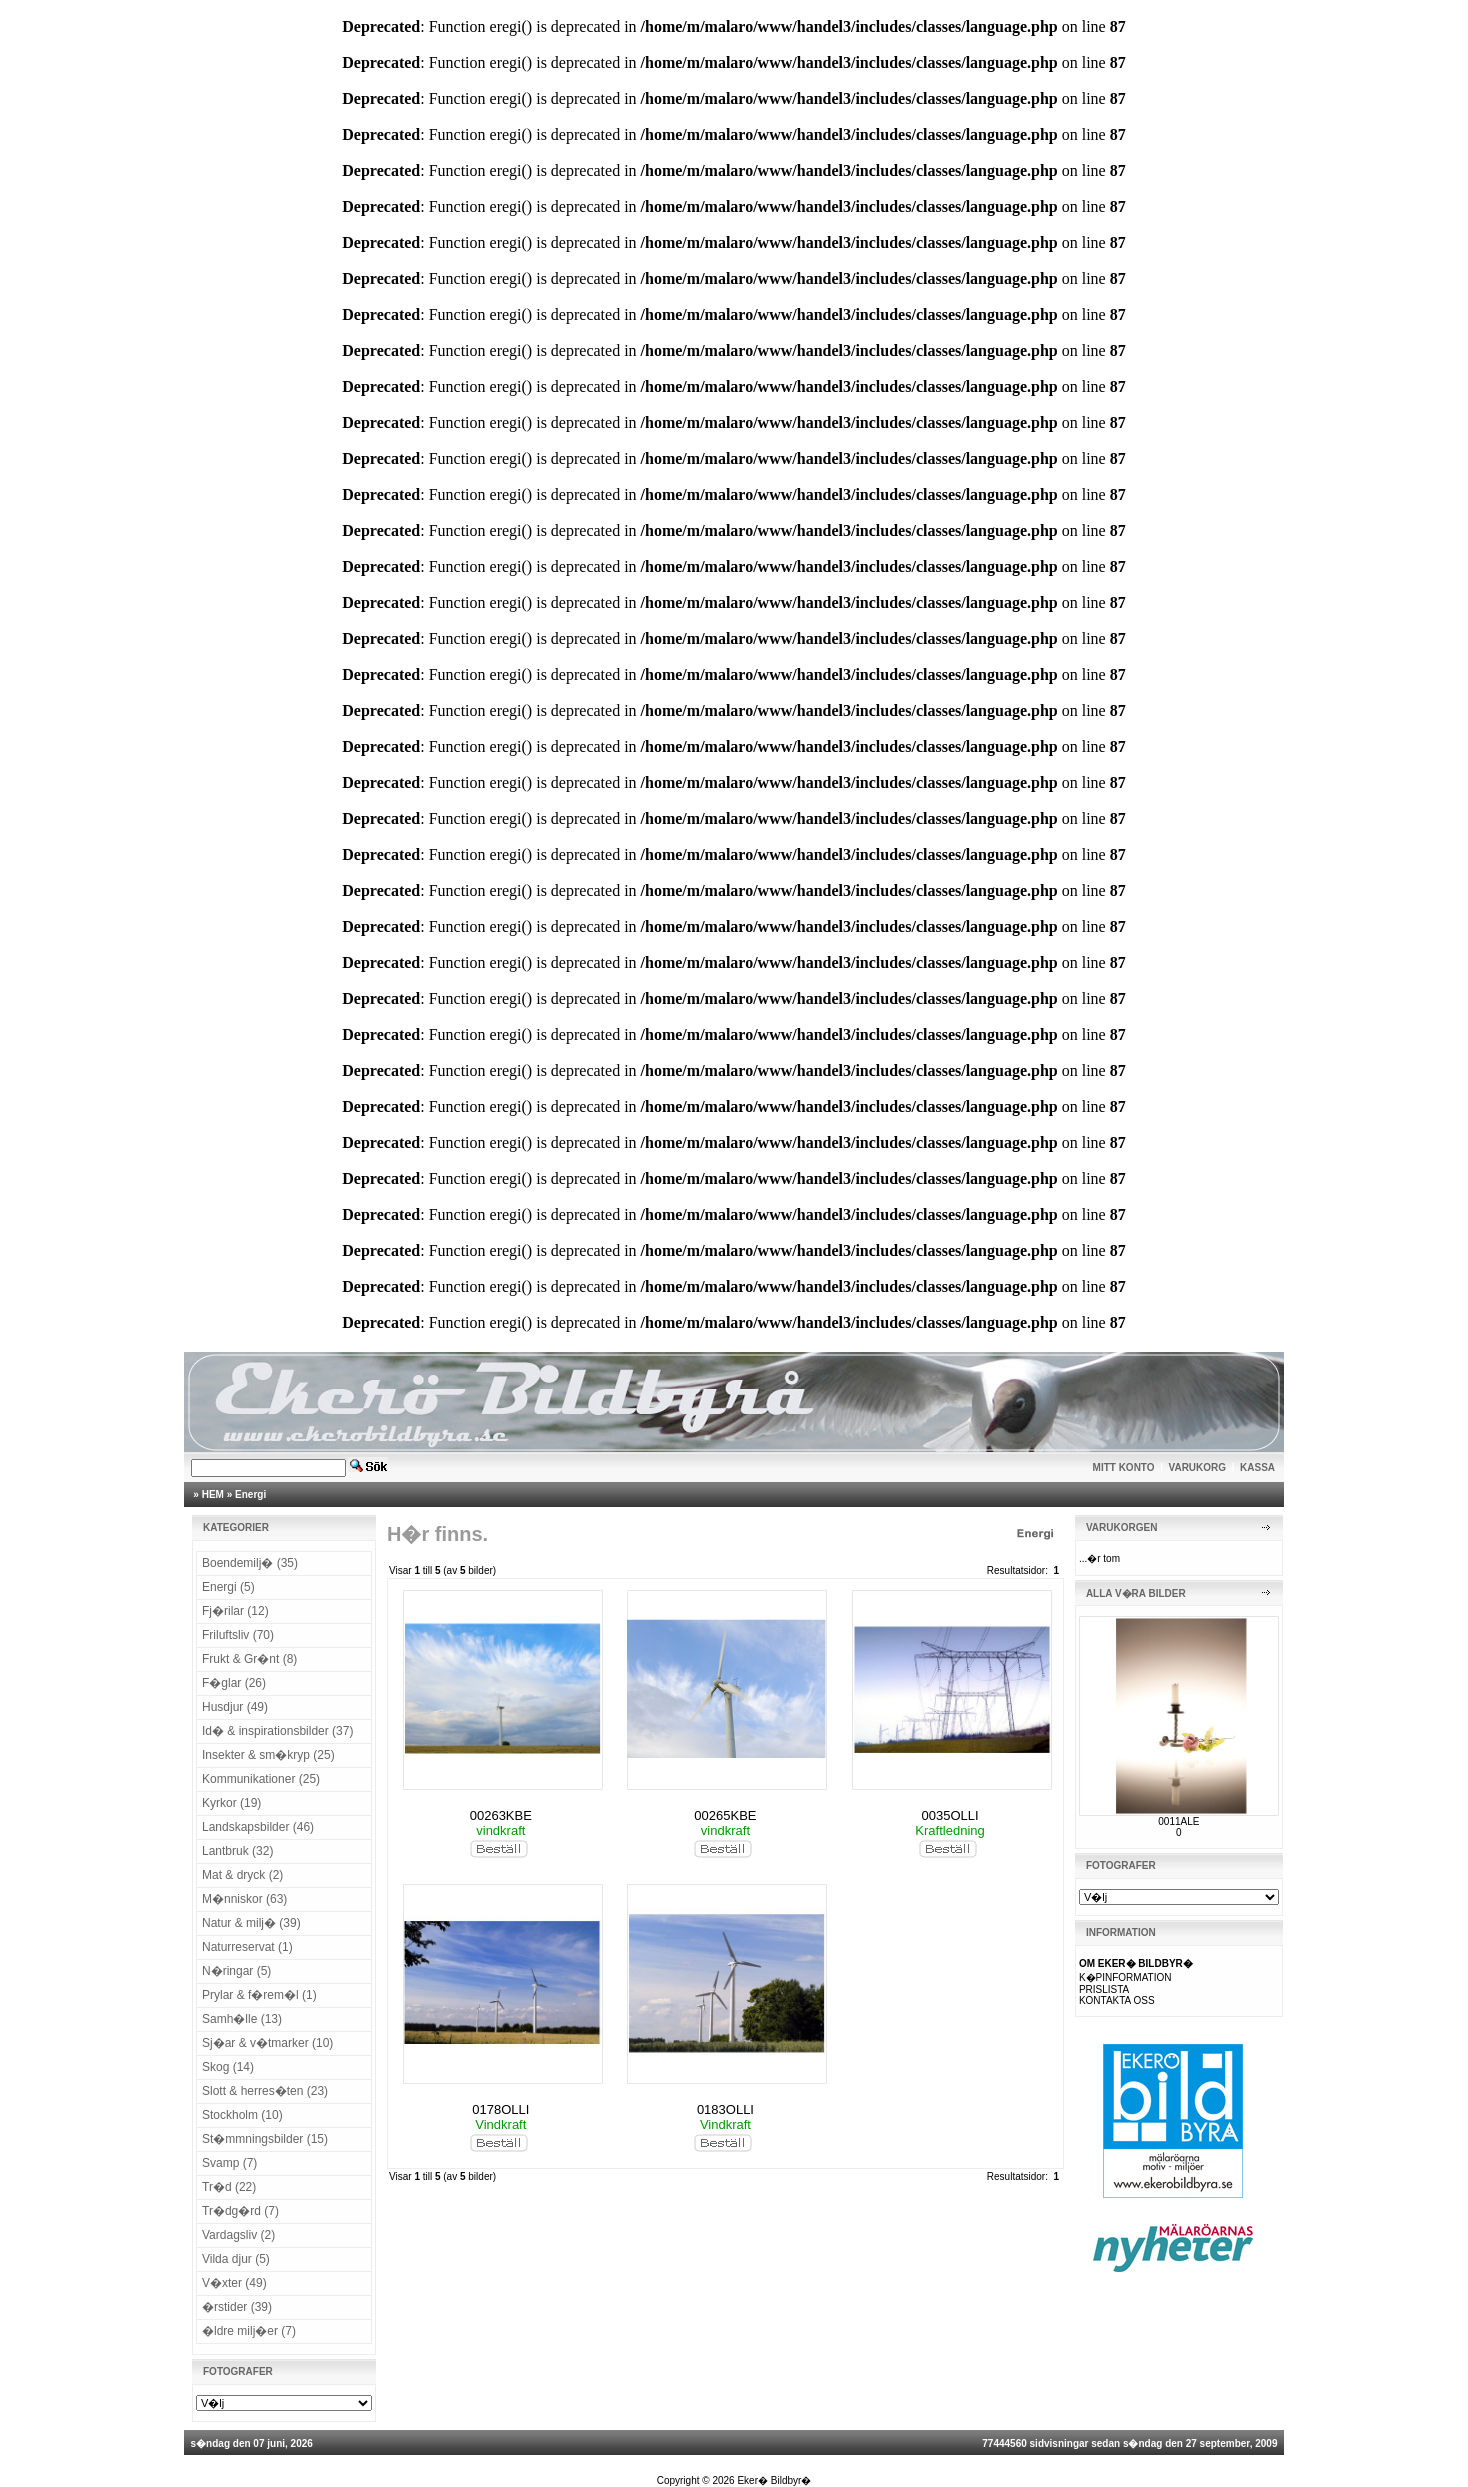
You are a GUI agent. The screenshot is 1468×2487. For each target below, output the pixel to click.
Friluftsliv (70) (238, 1635)
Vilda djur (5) (236, 2259)
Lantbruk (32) (237, 1851)
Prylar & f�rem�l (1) (259, 1995)
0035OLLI (950, 1815)
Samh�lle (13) (242, 2019)
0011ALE (1178, 1821)
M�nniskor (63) (244, 1899)
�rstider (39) (237, 2307)
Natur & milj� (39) (251, 1923)
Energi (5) (228, 1587)
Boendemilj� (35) (250, 1563)
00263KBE (501, 1815)
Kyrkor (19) (231, 1803)
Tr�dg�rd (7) (240, 2211)
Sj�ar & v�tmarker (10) (267, 2043)
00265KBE (725, 1815)
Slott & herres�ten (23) (265, 2091)
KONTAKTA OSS (1117, 2000)
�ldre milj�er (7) (249, 2331)
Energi (250, 1494)
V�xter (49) (234, 2283)
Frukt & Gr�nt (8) (249, 1659)
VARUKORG (1198, 1467)
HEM (213, 1494)
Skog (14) (228, 2067)
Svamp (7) (229, 2163)
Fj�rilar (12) (235, 1611)
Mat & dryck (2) (242, 1875)
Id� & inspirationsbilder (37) (277, 1731)
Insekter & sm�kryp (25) (268, 1755)
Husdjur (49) (235, 1707)
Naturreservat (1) (247, 1947)
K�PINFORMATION (1125, 1977)
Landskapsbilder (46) (258, 1827)
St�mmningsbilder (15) (265, 2139)
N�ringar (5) (236, 1971)
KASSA (1257, 1467)
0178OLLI (500, 2109)
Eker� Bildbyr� (774, 2480)
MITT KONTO (1124, 1467)
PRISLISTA (1104, 1989)
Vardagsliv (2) (238, 2235)
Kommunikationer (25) (261, 1779)
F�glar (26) (234, 1683)
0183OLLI (725, 2109)
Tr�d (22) (229, 2187)
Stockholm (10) (242, 2115)
